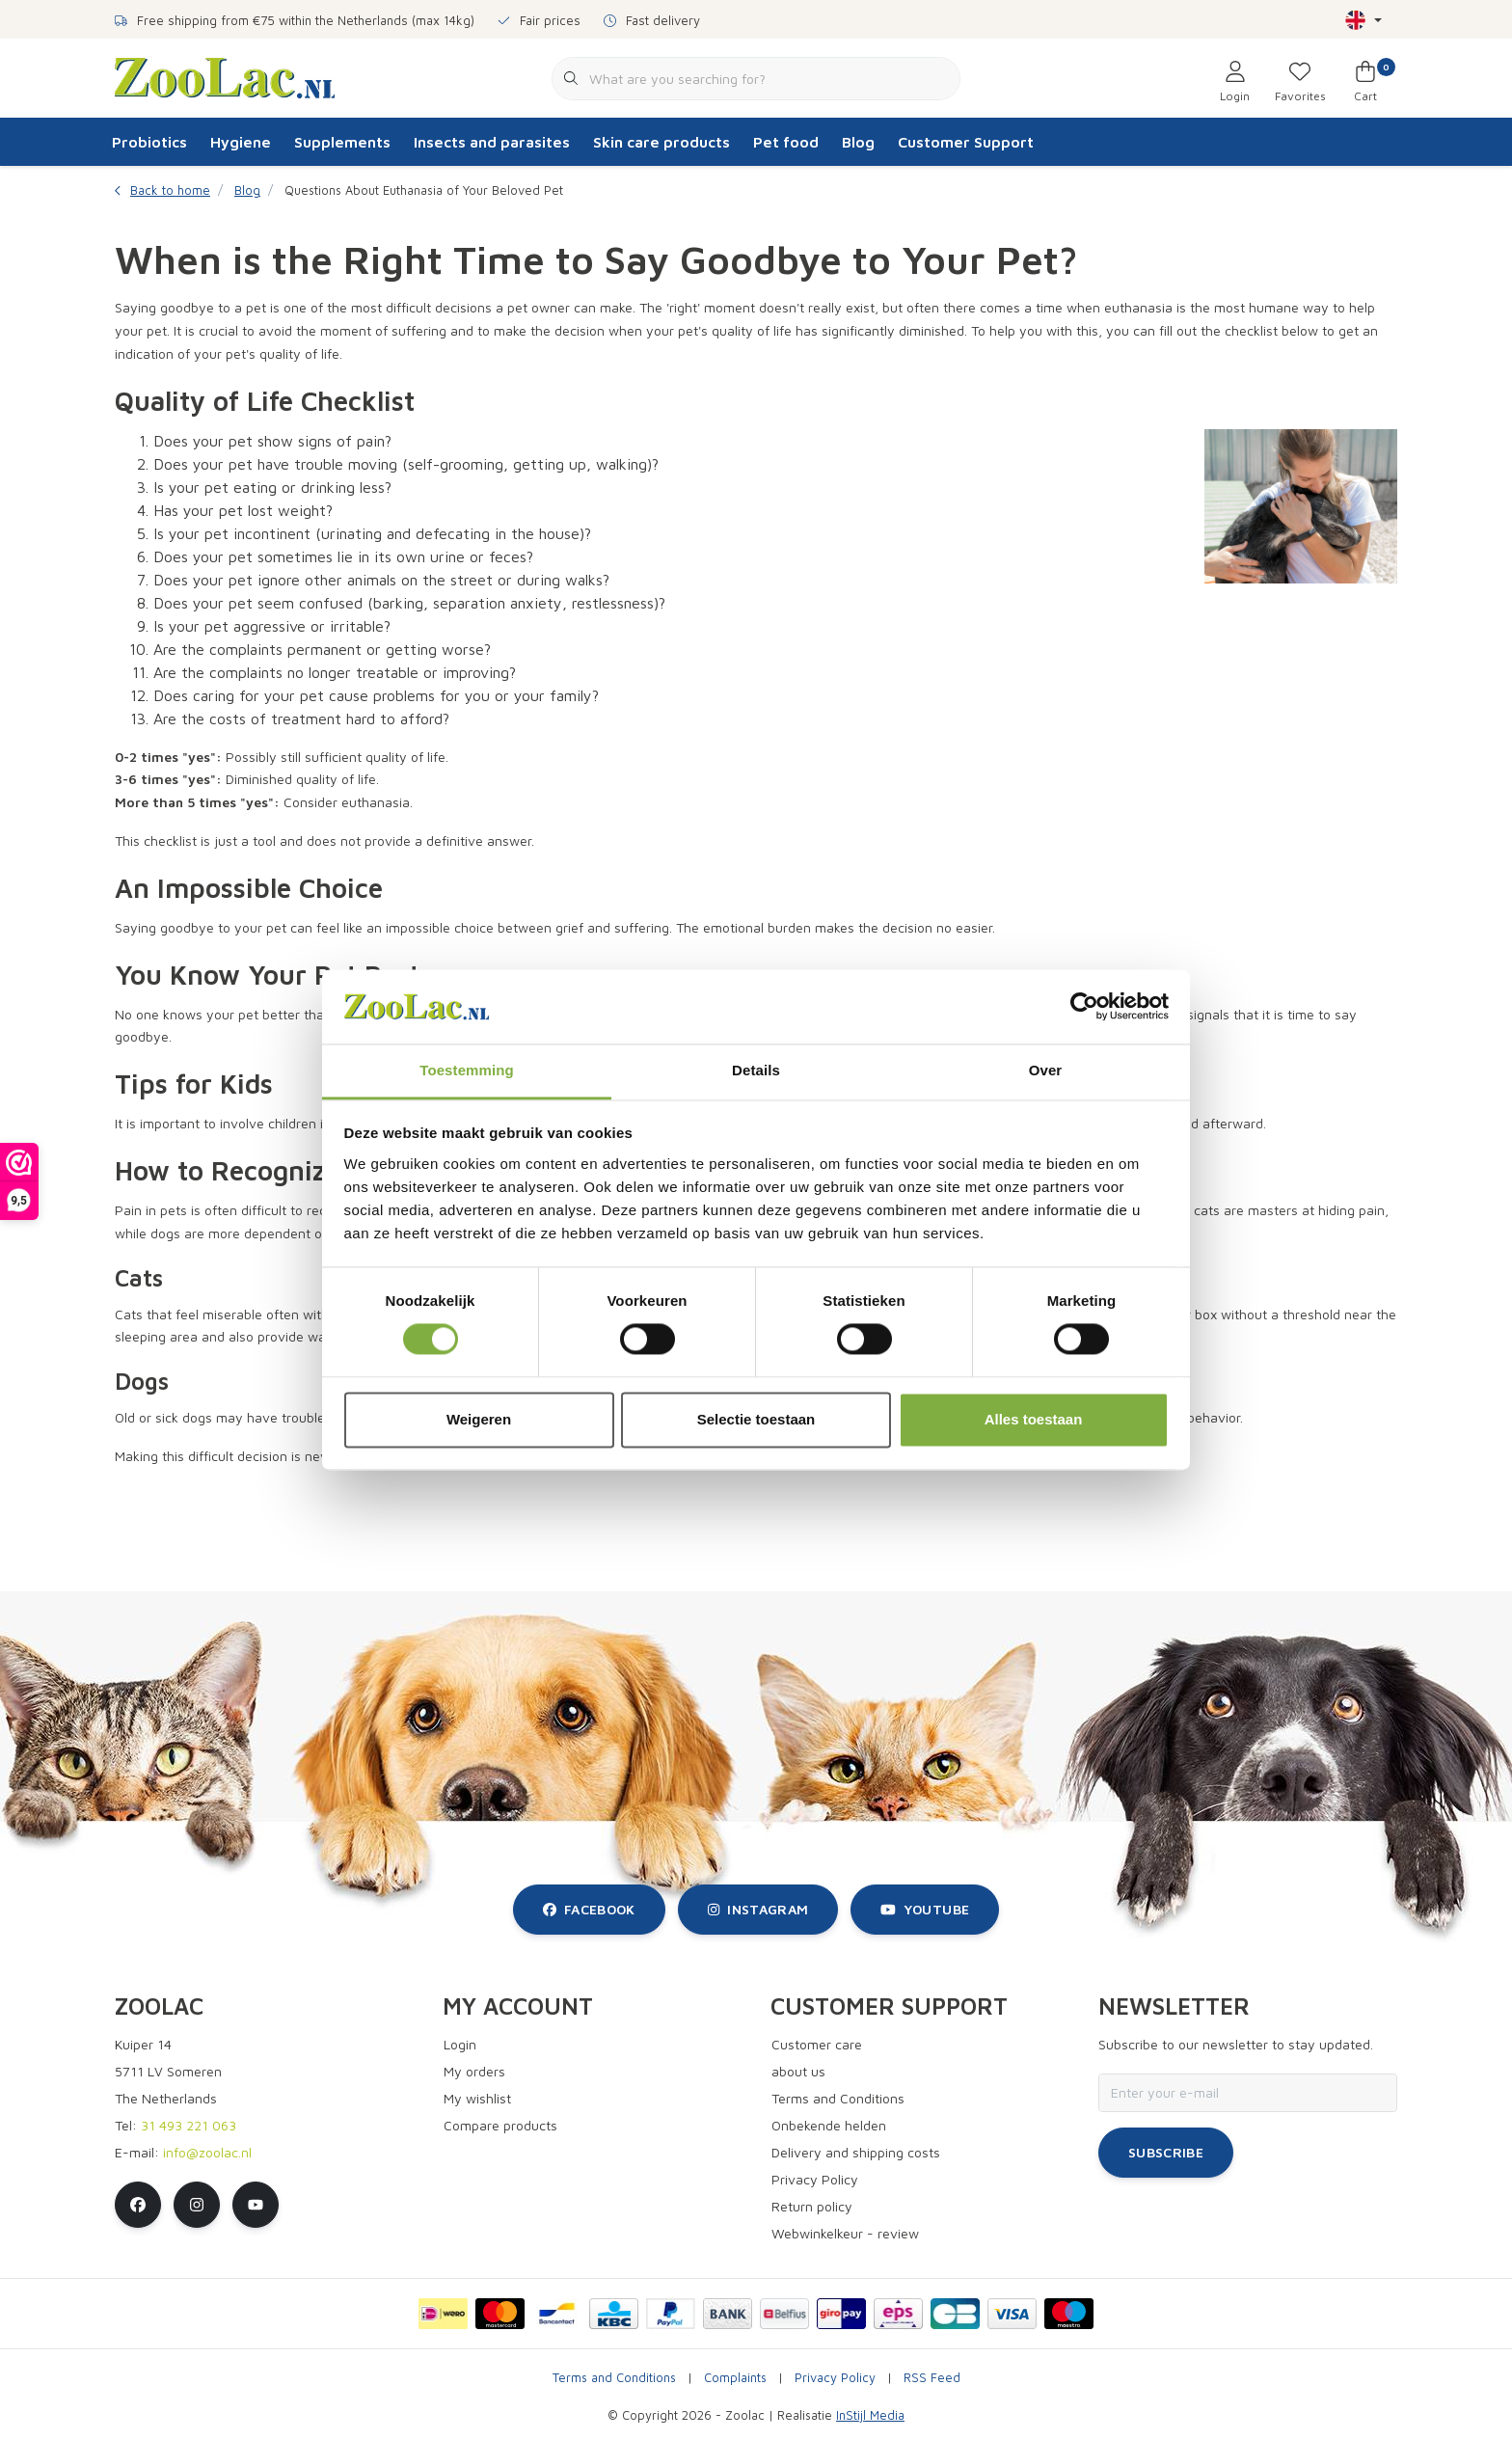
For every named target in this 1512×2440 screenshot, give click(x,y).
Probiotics (149, 141)
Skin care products (661, 141)
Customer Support (966, 141)
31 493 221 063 (188, 2125)
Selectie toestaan (756, 1419)
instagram (758, 1909)
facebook (589, 1909)
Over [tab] (1046, 1070)
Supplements (342, 141)
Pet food (786, 141)
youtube (924, 1909)
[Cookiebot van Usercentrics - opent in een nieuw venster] (1084, 1006)
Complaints (735, 2378)
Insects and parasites (492, 141)
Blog (858, 141)
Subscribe (1165, 2152)
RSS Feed (932, 2378)
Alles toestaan (1034, 1419)
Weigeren (478, 1419)
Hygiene (240, 141)
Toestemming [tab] (466, 1070)
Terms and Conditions (614, 2378)
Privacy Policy (835, 2378)
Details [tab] (756, 1070)
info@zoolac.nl (207, 2152)
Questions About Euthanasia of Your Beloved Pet (423, 190)
